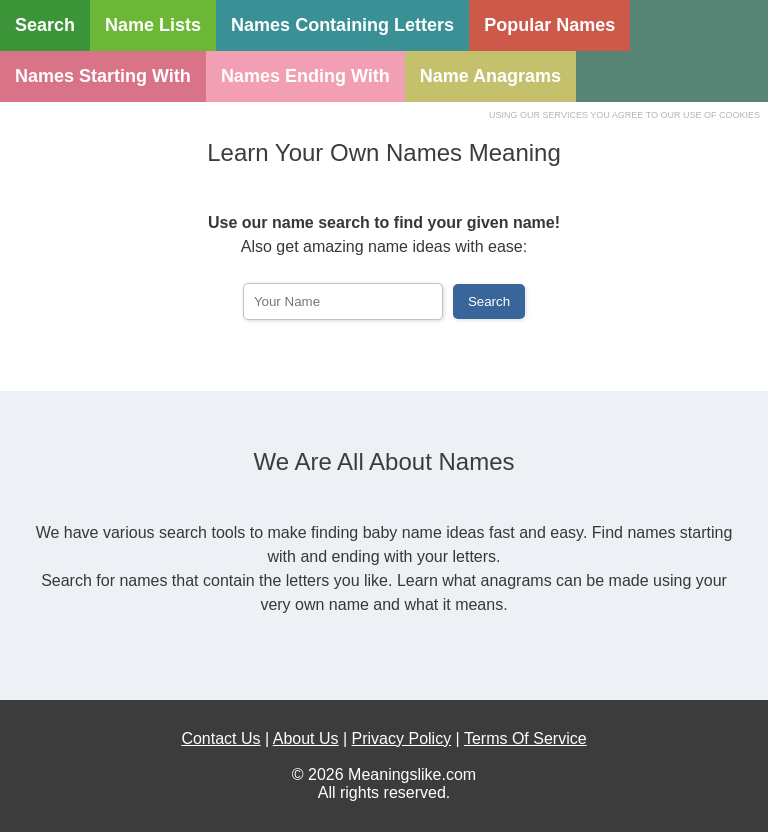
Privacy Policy (402, 738)
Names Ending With (305, 76)
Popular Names (549, 25)
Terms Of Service (525, 738)
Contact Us (220, 738)
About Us (306, 738)
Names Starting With (103, 76)
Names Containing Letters (342, 25)
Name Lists (153, 25)
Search (45, 25)
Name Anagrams (490, 76)
